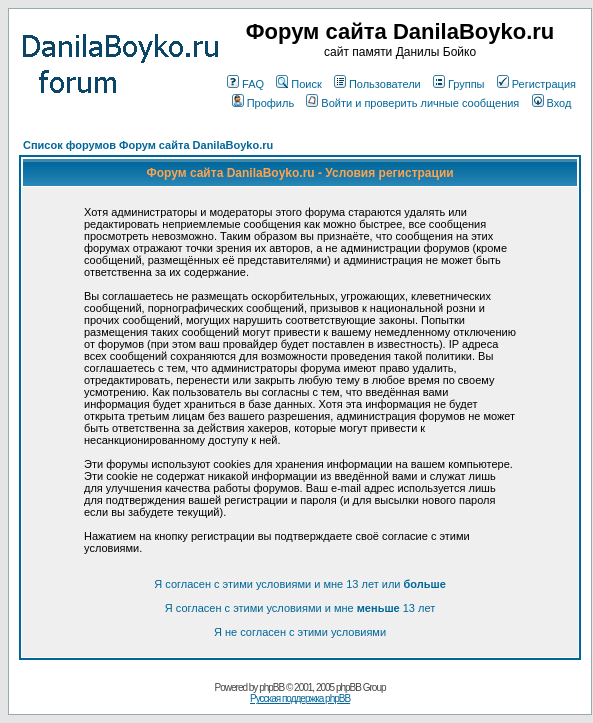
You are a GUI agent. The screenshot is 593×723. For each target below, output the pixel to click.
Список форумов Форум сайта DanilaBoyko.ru (148, 145)
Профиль (263, 103)
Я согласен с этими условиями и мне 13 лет (300, 608)
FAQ (245, 84)
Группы (459, 84)
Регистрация (536, 84)
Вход (552, 103)
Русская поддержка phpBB (300, 698)
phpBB (271, 687)
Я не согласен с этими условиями (300, 632)
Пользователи (377, 84)
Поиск (298, 84)
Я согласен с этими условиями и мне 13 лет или (300, 584)
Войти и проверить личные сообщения (412, 103)
